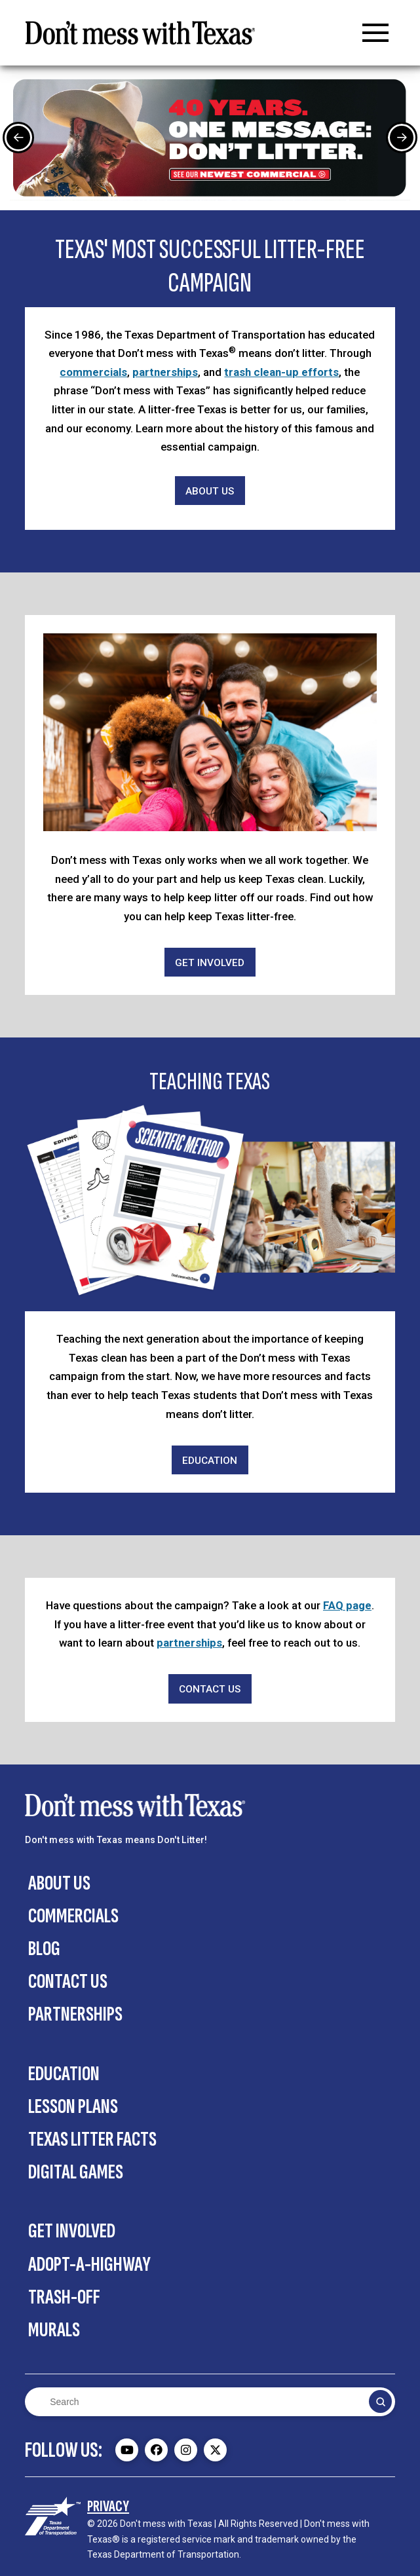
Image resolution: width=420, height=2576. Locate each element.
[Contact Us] (210, 1689)
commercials (93, 372)
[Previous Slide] (18, 137)
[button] (375, 32)
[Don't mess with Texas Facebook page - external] (156, 2449)
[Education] (210, 1460)
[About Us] (210, 491)
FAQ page (347, 1605)
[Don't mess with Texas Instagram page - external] (185, 2449)
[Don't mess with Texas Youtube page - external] (126, 2449)
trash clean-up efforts (281, 372)
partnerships (165, 372)
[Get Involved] (210, 962)
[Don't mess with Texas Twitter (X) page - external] (215, 2449)
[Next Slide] (401, 137)
